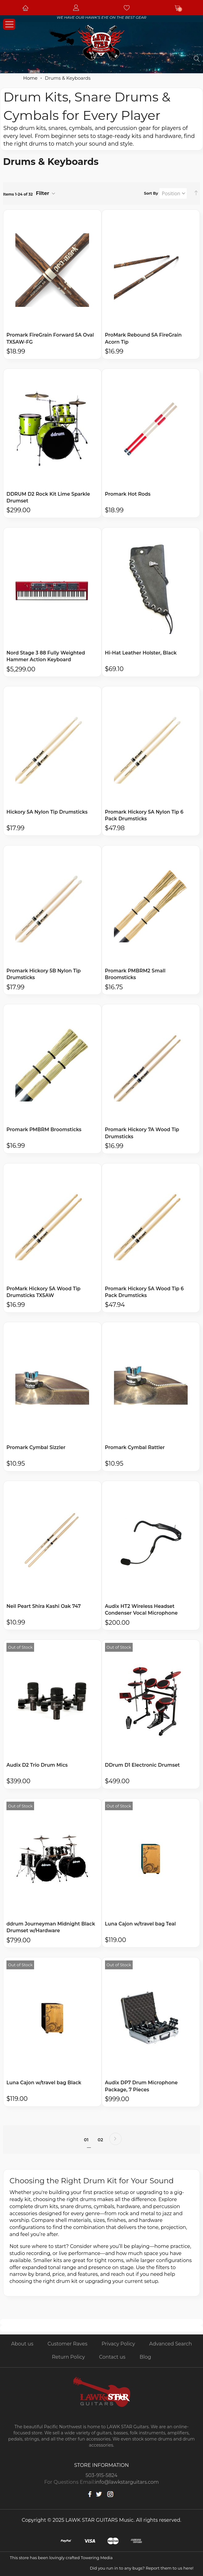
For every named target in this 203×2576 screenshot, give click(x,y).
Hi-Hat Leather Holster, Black (141, 653)
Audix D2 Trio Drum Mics (37, 1767)
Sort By (151, 193)
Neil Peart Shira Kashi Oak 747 (44, 1608)
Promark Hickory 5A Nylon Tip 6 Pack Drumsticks (145, 816)
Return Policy (68, 2357)
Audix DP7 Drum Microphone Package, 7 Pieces (142, 2088)
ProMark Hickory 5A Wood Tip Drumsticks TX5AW (44, 1294)
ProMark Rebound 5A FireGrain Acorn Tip (144, 338)
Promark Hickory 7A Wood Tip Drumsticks (143, 1134)
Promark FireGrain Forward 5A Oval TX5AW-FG (51, 338)
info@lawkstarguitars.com (127, 2482)
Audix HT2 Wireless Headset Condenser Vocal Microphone (142, 1611)
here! (188, 2568)
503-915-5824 (102, 2475)
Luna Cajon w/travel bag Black (44, 2085)
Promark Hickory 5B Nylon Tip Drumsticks (44, 975)
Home (30, 78)
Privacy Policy (118, 2344)
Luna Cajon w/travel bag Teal (141, 1926)
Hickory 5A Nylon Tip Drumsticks (47, 812)
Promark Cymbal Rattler (135, 1449)
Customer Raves (68, 2344)
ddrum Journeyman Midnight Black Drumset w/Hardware (51, 1929)
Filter (42, 193)
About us (22, 2344)
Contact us (112, 2357)
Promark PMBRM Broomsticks (44, 1131)
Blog (145, 2357)
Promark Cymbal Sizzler (36, 1449)
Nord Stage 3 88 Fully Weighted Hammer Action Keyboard (46, 657)
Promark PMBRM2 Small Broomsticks (136, 975)
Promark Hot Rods (128, 494)
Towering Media (97, 2557)
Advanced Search (170, 2344)
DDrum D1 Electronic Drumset (143, 1767)
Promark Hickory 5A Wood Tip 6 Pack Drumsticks (145, 1294)
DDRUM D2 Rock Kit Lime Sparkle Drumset (49, 497)
